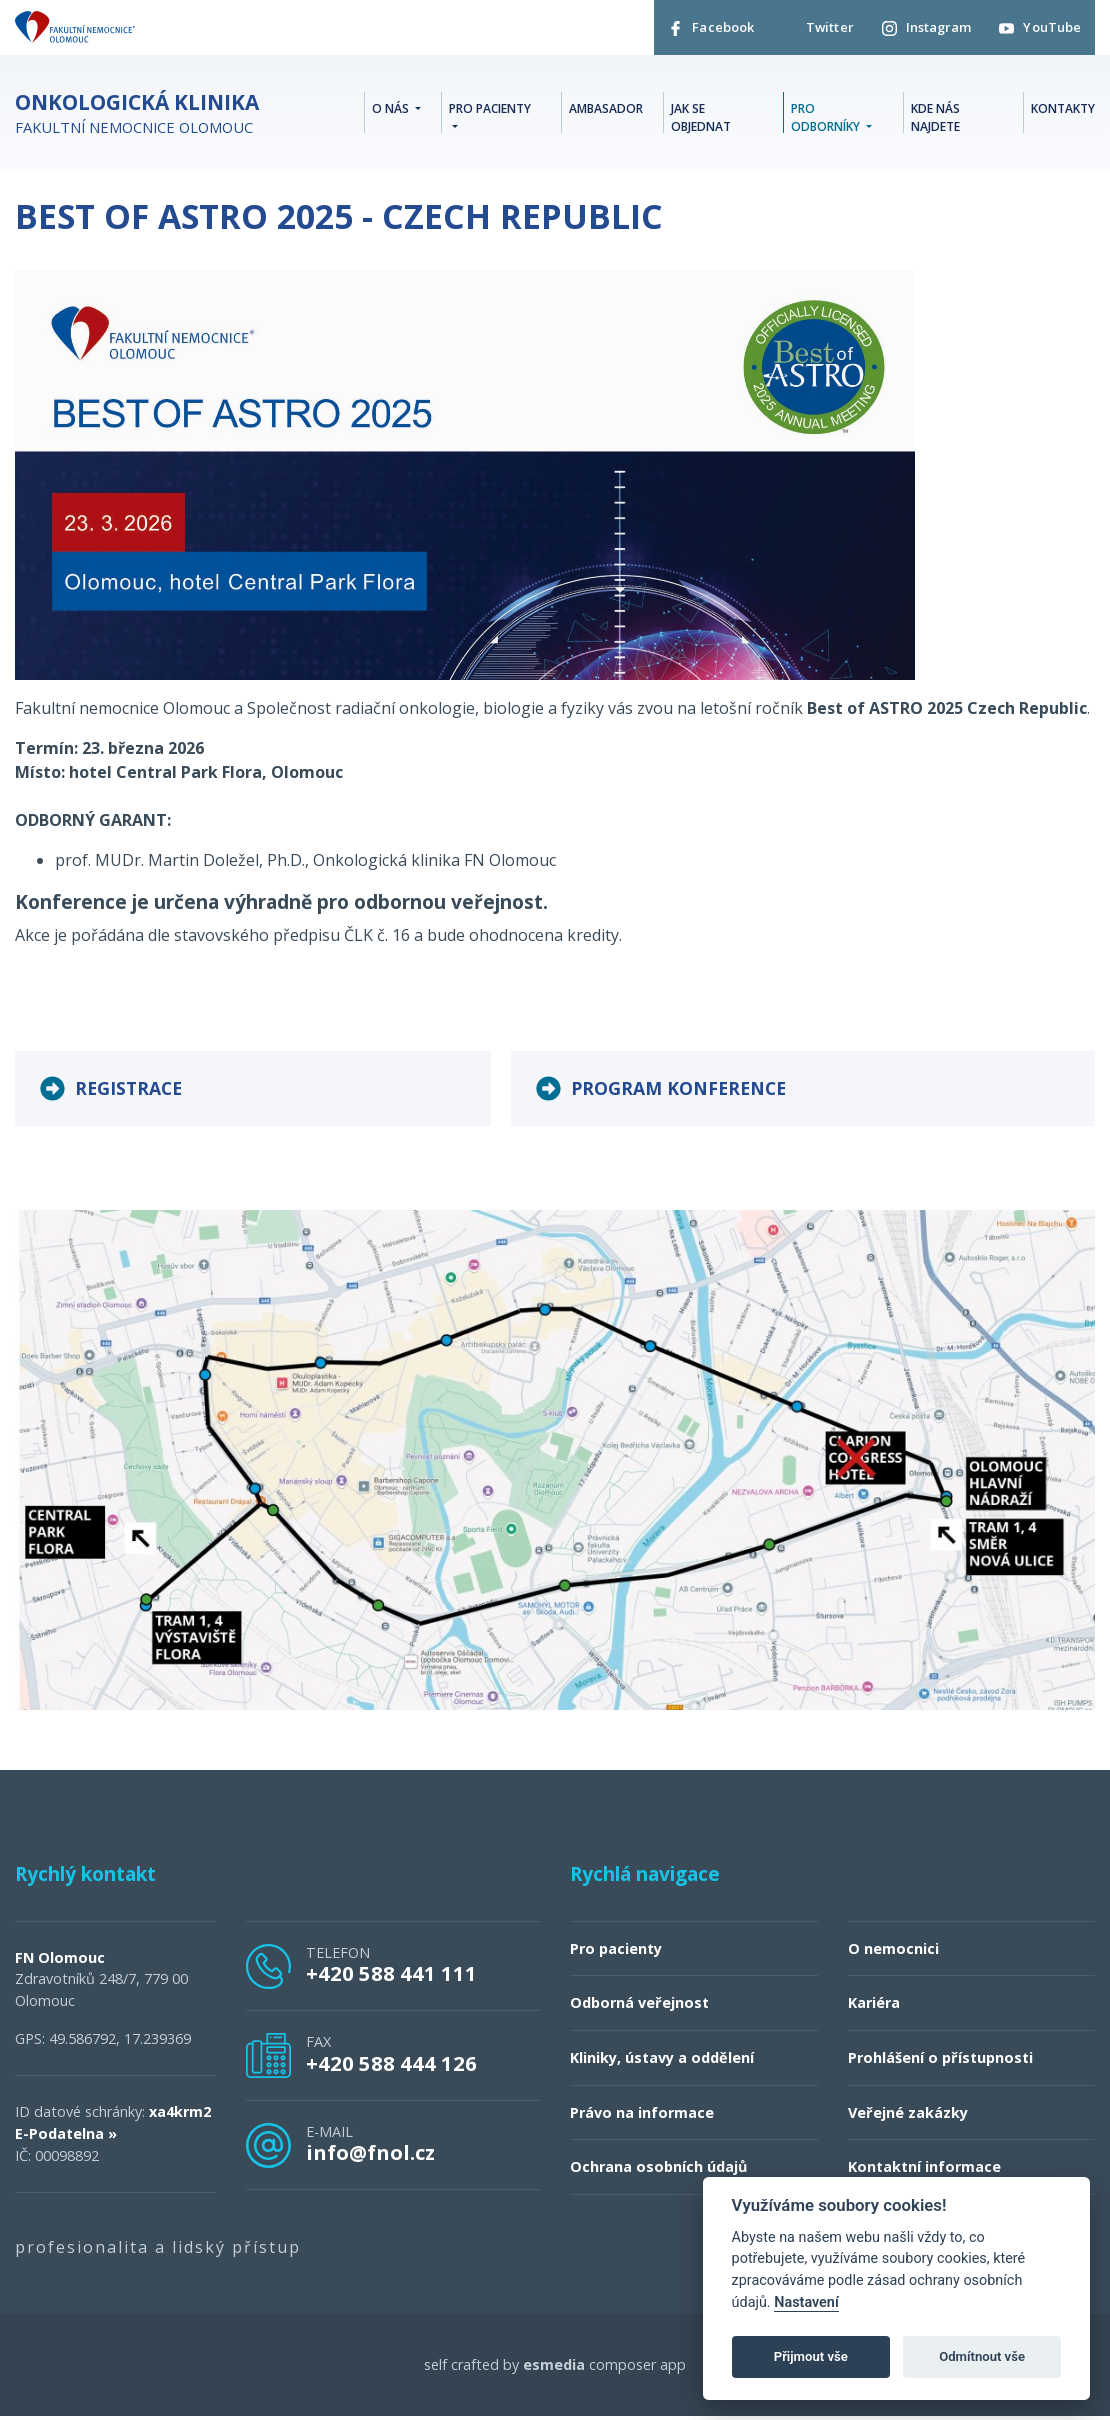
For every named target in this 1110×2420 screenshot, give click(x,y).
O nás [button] (392, 111)
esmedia (554, 2368)
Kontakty (1063, 111)
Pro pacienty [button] (490, 111)
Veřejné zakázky (908, 2116)
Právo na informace (642, 2116)
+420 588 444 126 (391, 2067)
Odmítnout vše (982, 2356)
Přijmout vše (811, 2356)
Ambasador (606, 111)
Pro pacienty (616, 1952)
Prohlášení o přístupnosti (940, 2062)
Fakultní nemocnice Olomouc (137, 117)
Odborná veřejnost (639, 2007)
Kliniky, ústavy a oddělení (662, 2062)
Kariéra (874, 2007)
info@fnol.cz (370, 2157)
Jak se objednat (701, 120)
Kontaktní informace (924, 2171)
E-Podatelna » (66, 2137)
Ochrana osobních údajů (658, 2171)
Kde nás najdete (935, 120)
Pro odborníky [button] (827, 120)
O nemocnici (893, 1952)
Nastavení (806, 2302)
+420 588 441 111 (391, 1978)
